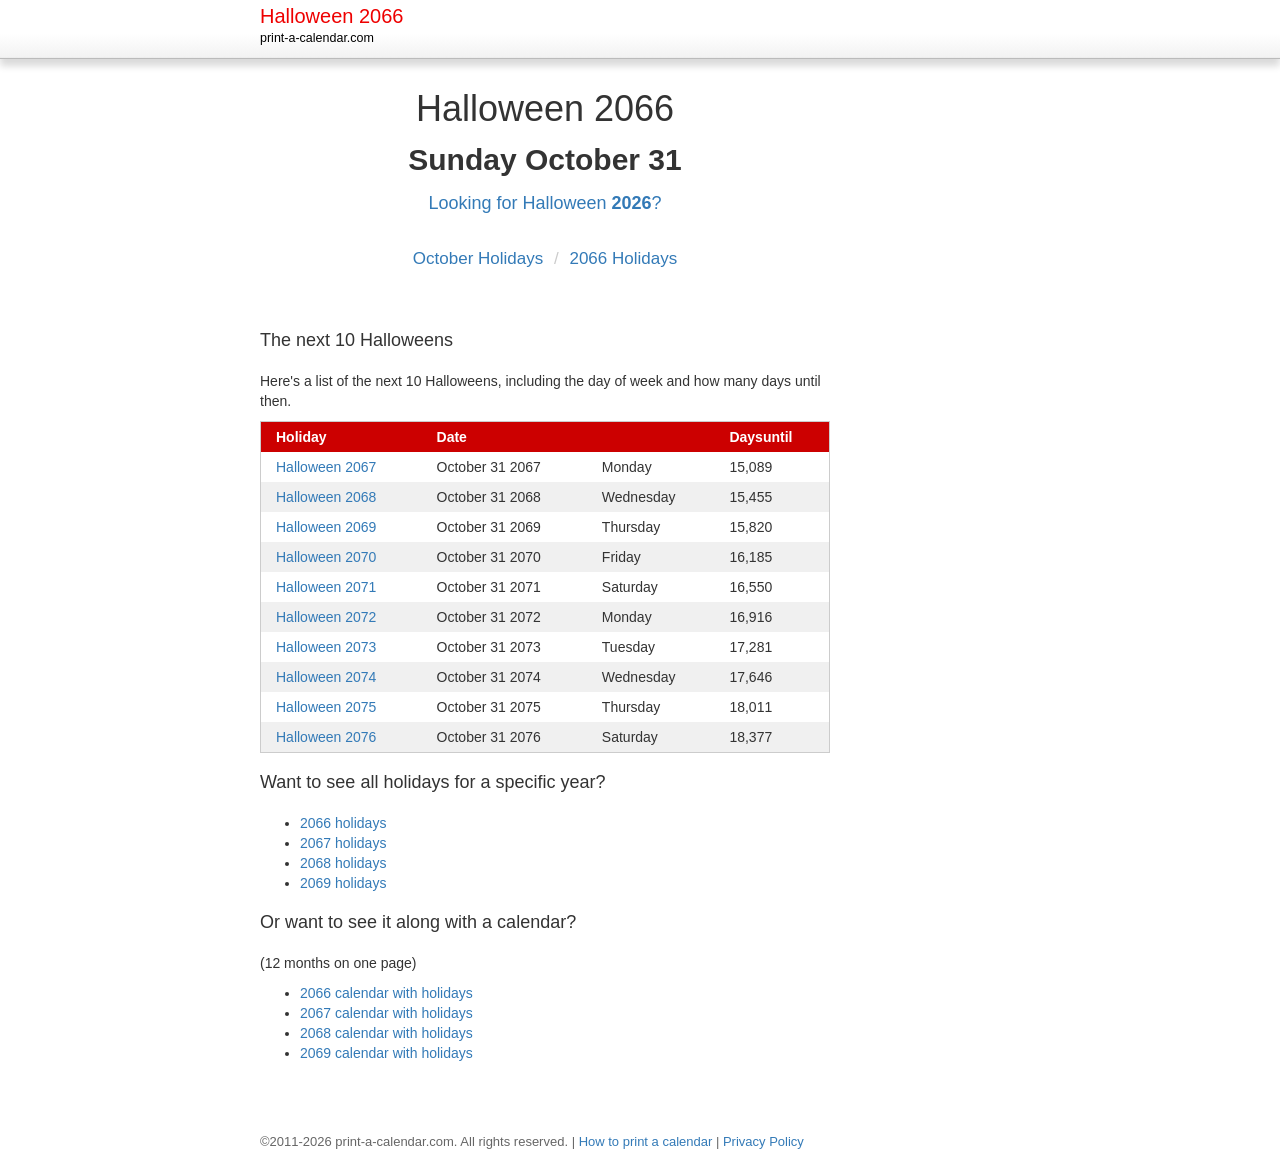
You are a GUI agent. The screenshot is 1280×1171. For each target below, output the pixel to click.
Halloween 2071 (326, 587)
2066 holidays (343, 823)
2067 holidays (343, 843)
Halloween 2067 (326, 467)
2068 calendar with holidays (386, 1033)
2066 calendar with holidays (386, 993)
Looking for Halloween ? (544, 203)
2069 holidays (343, 883)
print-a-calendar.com (317, 38)
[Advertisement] (940, 379)
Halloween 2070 (326, 557)
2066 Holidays (623, 258)
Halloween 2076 (326, 737)
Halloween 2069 (326, 527)
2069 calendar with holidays (386, 1053)
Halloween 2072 (326, 617)
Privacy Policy (763, 1141)
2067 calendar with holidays (386, 1013)
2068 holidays (343, 863)
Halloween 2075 (326, 707)
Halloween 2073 (326, 647)
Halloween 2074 (326, 677)
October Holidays (480, 258)
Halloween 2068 (326, 497)
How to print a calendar (646, 1141)
